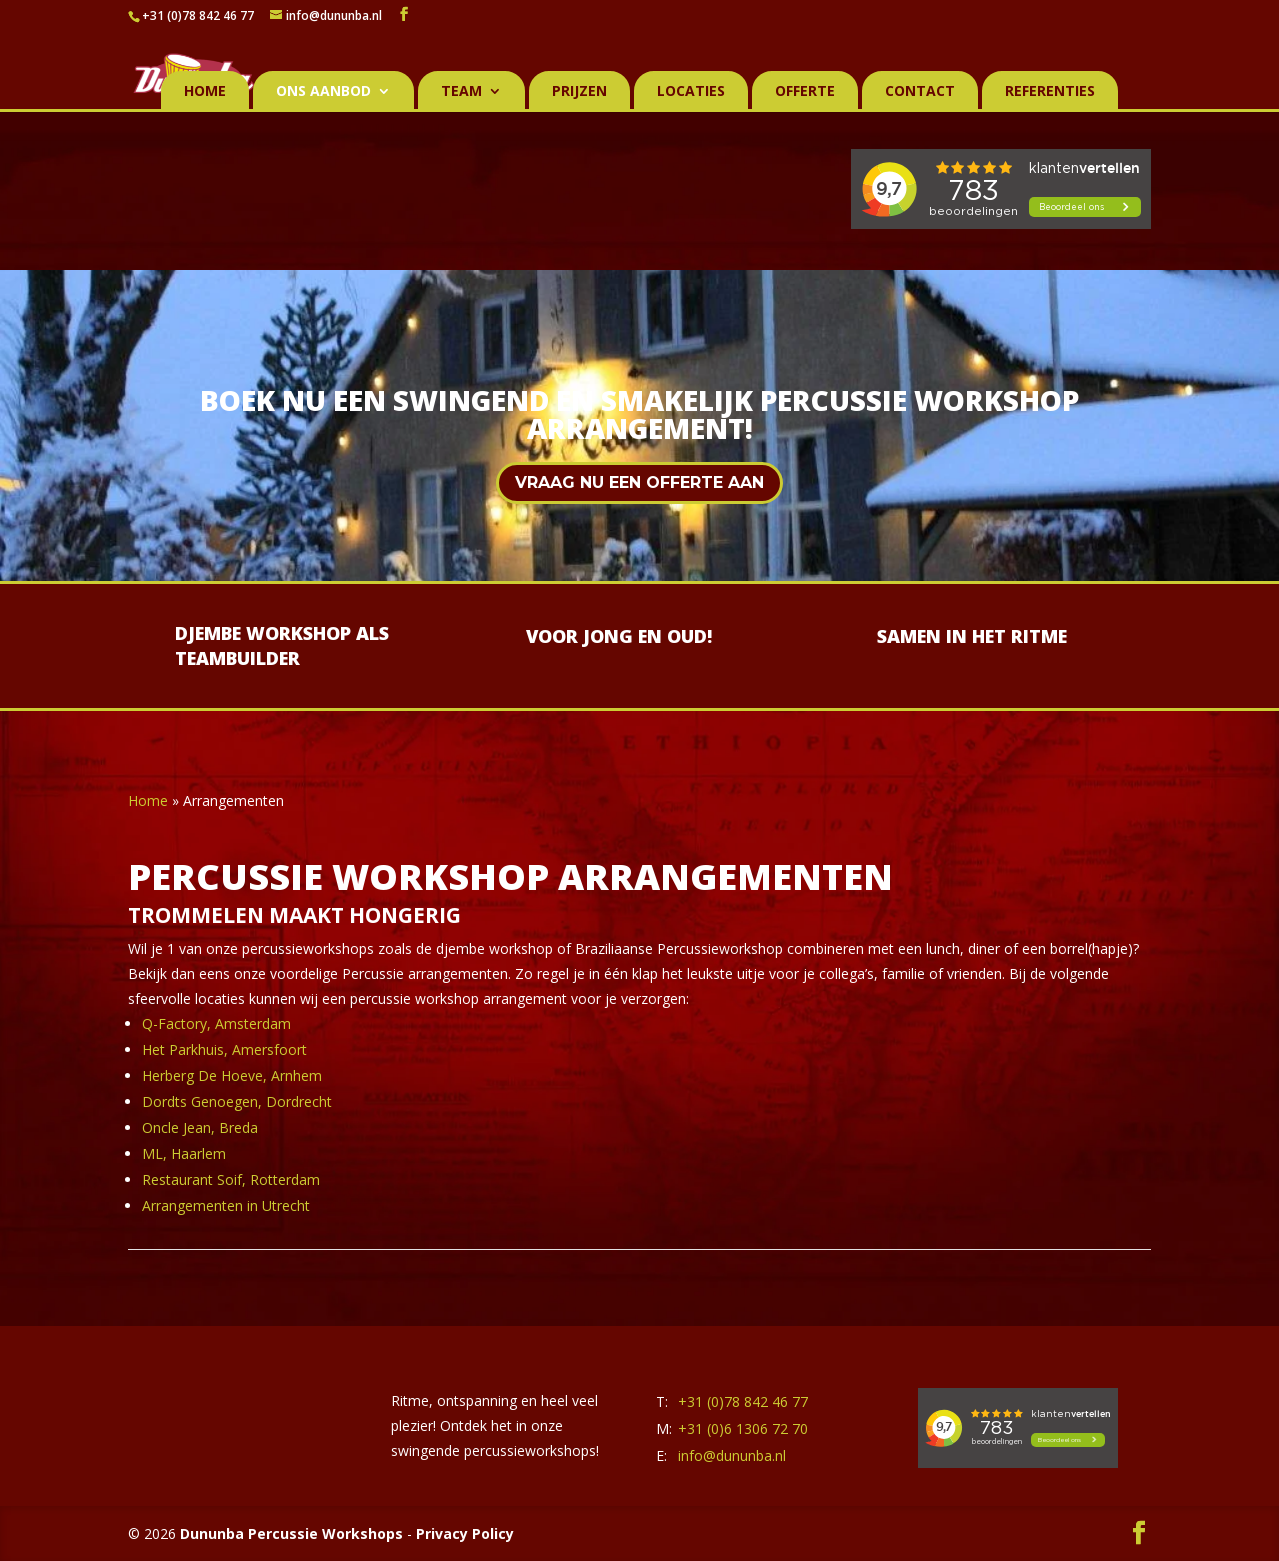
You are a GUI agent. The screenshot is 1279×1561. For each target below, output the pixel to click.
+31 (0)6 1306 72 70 (743, 1428)
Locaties (691, 92)
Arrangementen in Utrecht (226, 1205)
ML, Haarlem (184, 1153)
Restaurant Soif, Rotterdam (231, 1179)
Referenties (1050, 92)
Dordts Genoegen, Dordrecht (237, 1101)
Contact (920, 92)
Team (461, 92)
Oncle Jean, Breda (200, 1127)
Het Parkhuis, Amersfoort (224, 1049)
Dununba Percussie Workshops (291, 1533)
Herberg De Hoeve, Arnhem (232, 1075)
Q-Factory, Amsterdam (216, 1023)
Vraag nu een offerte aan (639, 482)
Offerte (805, 92)
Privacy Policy (465, 1533)
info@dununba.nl (732, 1455)
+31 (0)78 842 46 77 (198, 15)
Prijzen (579, 92)
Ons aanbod (323, 92)
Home (205, 92)
